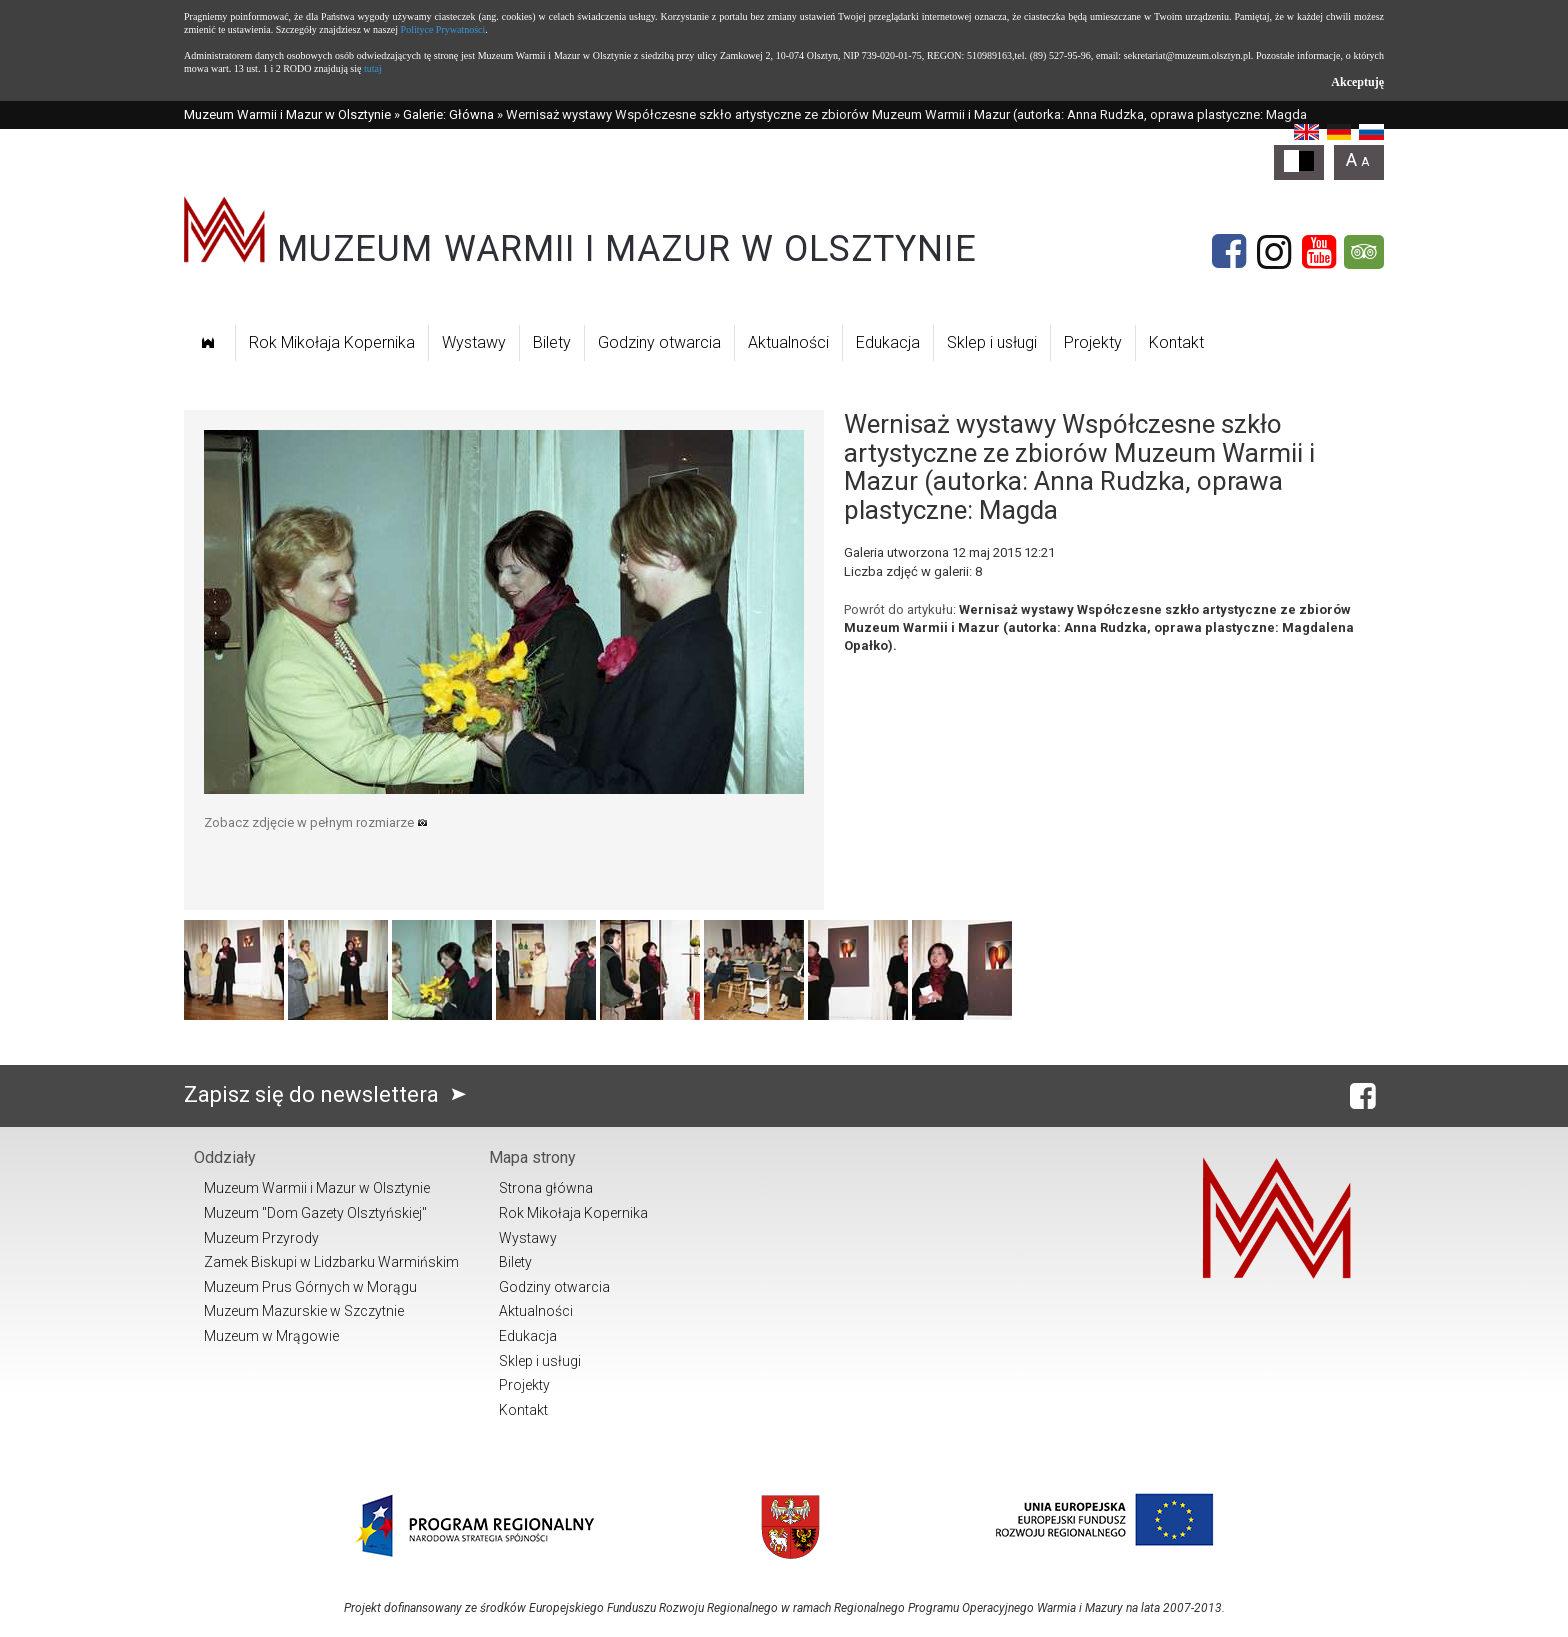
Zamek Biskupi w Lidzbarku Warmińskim (331, 1262)
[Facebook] (1229, 252)
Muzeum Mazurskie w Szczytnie (304, 1311)
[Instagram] (1274, 252)
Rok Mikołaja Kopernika (332, 342)
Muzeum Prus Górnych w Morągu (310, 1287)
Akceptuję (1357, 82)
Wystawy (474, 342)
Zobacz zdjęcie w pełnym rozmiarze (316, 822)
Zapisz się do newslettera (329, 1094)
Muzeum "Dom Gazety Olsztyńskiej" (315, 1213)
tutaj (373, 68)
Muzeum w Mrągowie (271, 1336)
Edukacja (888, 342)
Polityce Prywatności (443, 29)
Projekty (1093, 342)
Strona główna (546, 1188)
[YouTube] (1319, 252)
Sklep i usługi (992, 342)
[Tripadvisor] (1364, 252)
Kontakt (1176, 342)
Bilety (552, 342)
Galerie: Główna (448, 114)
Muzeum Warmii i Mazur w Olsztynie (287, 114)
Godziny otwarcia (659, 342)
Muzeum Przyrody (261, 1238)
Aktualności (788, 342)
